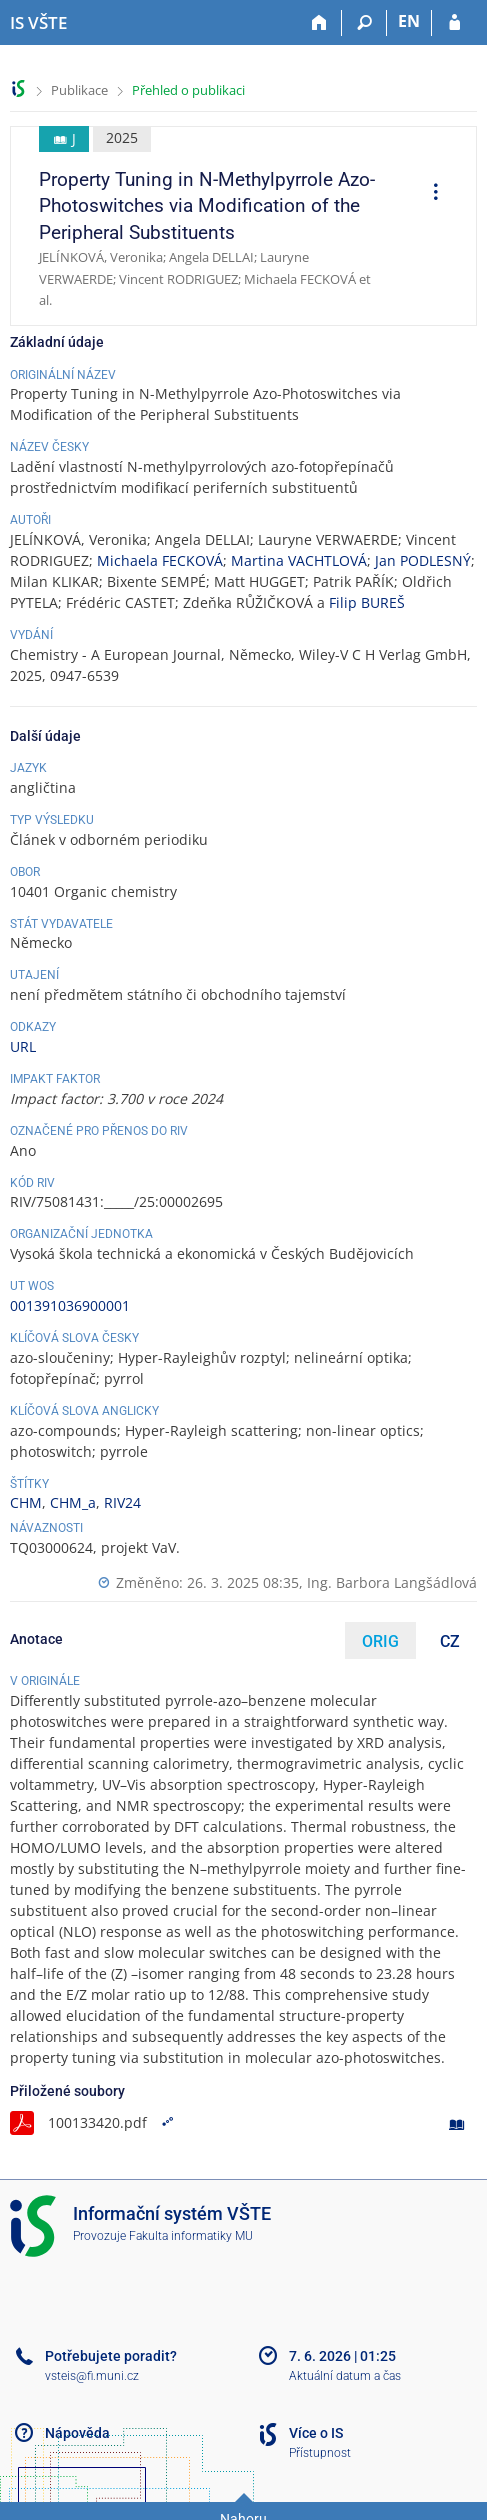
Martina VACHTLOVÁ (299, 560)
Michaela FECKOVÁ (160, 560)
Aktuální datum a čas (345, 2376)
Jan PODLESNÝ (423, 560)
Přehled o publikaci (188, 90)
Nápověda (77, 2433)
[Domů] (319, 23)
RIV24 (122, 1502)
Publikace (79, 90)
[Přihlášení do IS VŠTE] (454, 23)
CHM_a (73, 1502)
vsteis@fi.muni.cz (92, 2376)
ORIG (380, 1641)
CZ (450, 1641)
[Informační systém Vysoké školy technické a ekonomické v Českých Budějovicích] (38, 23)
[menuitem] (429, 194)
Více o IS (316, 2433)
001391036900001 (70, 1305)
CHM (26, 1502)
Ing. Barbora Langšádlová (392, 1582)
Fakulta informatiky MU (191, 2236)
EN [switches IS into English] (409, 21)
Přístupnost (320, 2453)
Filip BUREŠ (367, 602)
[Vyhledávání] (364, 23)
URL (23, 1046)
